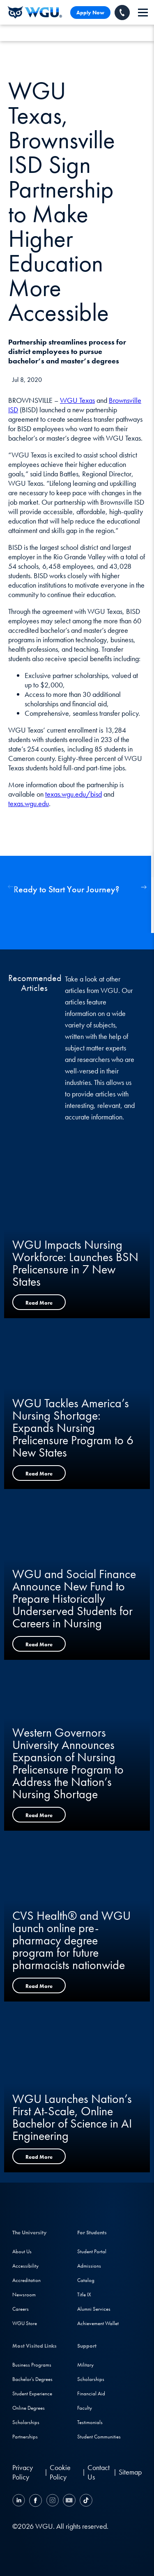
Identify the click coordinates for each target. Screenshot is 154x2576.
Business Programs (31, 2364)
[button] (143, 886)
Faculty (84, 2407)
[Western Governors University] (35, 12)
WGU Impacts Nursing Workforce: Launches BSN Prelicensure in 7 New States (75, 1263)
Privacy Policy (22, 2472)
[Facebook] (35, 2501)
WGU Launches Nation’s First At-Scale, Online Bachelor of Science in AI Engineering (72, 2117)
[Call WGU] (122, 12)
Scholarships (25, 2422)
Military (85, 2364)
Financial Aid (91, 2393)
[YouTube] (69, 2501)
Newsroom (24, 2294)
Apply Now (90, 12)
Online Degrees (28, 2407)
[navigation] (143, 12)
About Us (22, 2251)
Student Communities (99, 2436)
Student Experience (32, 2393)
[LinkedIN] (19, 2501)
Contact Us (98, 2472)
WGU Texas (77, 400)
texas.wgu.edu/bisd (73, 794)
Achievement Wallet (98, 2323)
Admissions (89, 2265)
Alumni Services (93, 2308)
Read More (39, 1302)
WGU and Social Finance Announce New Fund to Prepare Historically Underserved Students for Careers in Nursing (74, 1598)
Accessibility (25, 2265)
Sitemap (130, 2472)
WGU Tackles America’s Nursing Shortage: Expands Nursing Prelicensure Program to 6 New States (72, 1427)
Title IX (84, 2294)
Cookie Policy (60, 2472)
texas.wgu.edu (28, 803)
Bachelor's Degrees (32, 2379)
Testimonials (90, 2422)
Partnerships (25, 2436)
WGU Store (24, 2323)
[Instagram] (52, 2501)
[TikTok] (85, 2501)
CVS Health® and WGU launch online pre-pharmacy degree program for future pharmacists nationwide (71, 1940)
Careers (20, 2308)
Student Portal (91, 2251)
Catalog (85, 2280)
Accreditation (26, 2280)
